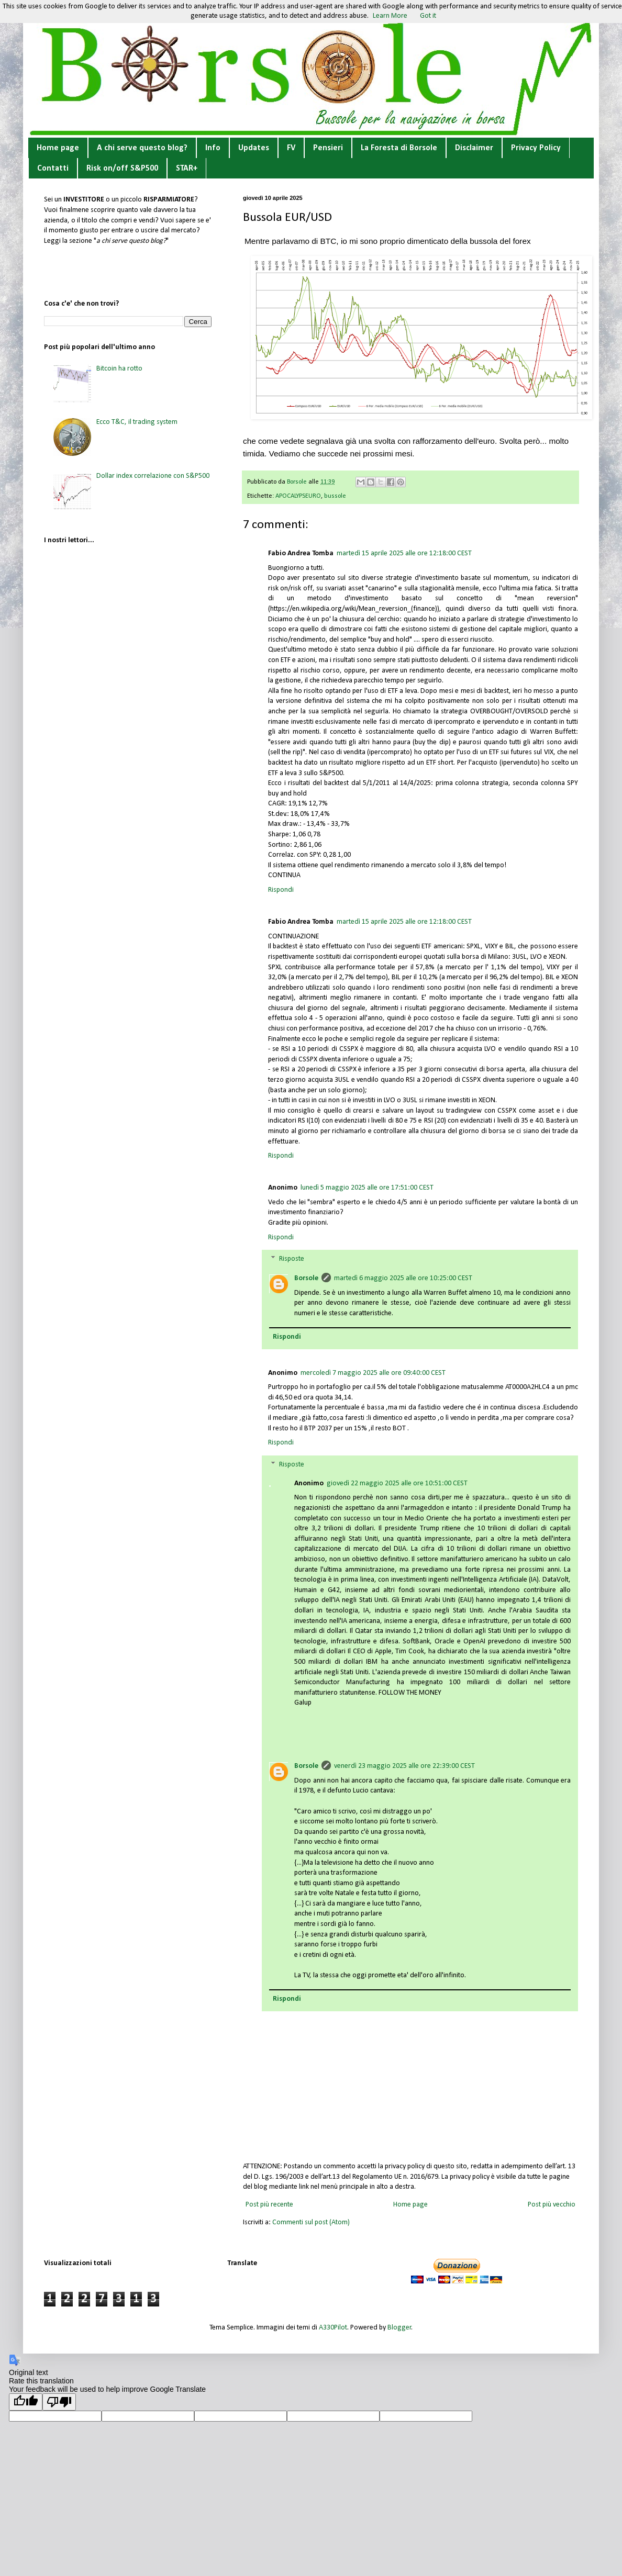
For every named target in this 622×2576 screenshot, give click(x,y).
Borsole (306, 1278)
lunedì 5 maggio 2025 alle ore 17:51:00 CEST (367, 1188)
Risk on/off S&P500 (122, 168)
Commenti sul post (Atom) (311, 2222)
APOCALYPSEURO (298, 496)
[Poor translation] (59, 2402)
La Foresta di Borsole (399, 148)
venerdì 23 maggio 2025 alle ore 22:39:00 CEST (404, 1766)
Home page (58, 148)
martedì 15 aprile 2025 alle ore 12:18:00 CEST (404, 553)
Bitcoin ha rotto (119, 369)
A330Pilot (333, 2328)
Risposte (291, 1259)
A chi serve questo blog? (142, 148)
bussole (335, 496)
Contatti (53, 168)
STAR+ (186, 168)
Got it (428, 16)
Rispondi (281, 890)
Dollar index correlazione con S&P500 (152, 476)
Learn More (390, 16)
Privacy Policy (536, 148)
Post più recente (269, 2205)
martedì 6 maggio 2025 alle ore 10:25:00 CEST (403, 1278)
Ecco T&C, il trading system (136, 422)
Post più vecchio (551, 2205)
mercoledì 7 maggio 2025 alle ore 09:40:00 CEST (373, 1373)
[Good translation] (25, 2402)
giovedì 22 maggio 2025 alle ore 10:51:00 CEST (397, 1483)
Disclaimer (474, 148)
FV (291, 148)
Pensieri (328, 148)
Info (212, 148)
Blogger (399, 2328)
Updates (253, 148)
